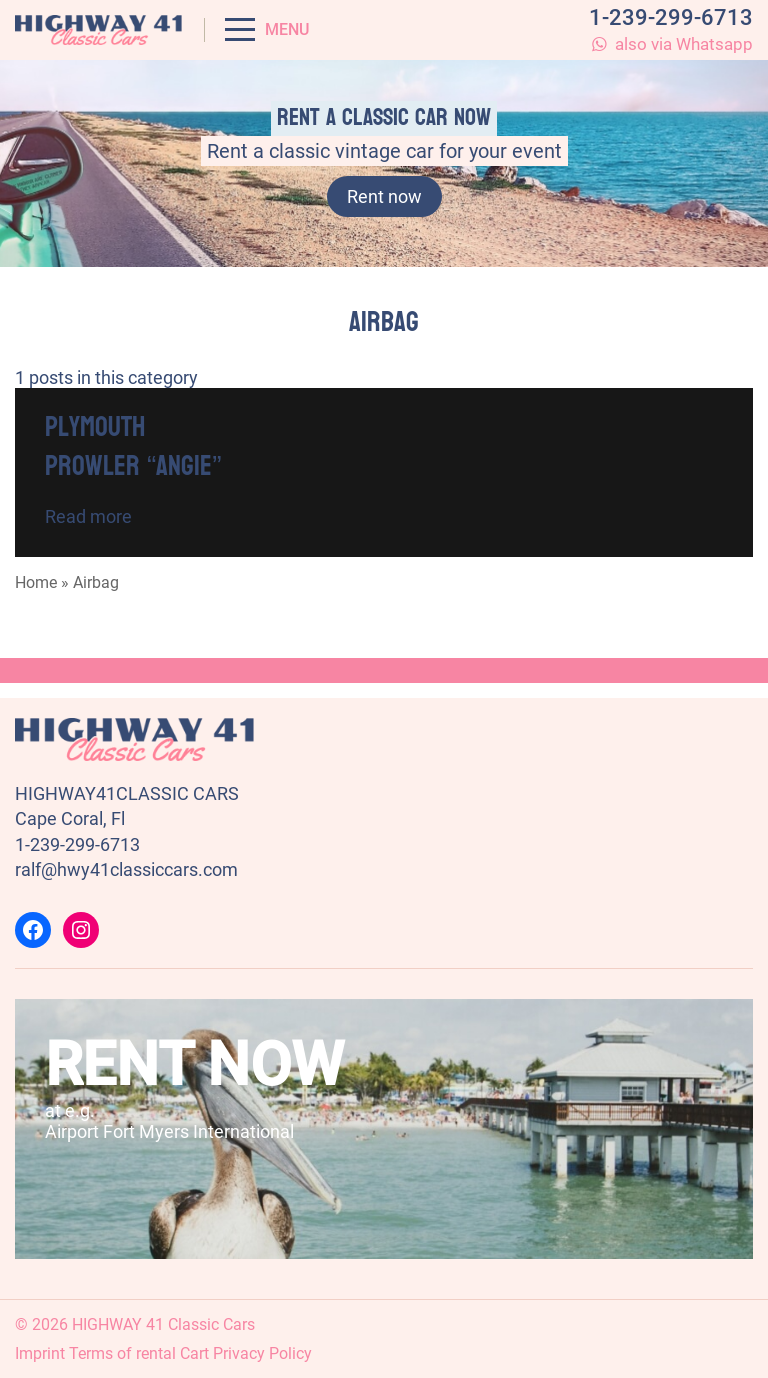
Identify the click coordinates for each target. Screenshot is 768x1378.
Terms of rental (122, 1353)
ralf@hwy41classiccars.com (126, 869)
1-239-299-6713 (671, 17)
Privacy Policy (262, 1353)
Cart (194, 1353)
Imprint (40, 1353)
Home (36, 582)
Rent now (384, 196)
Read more (88, 516)
